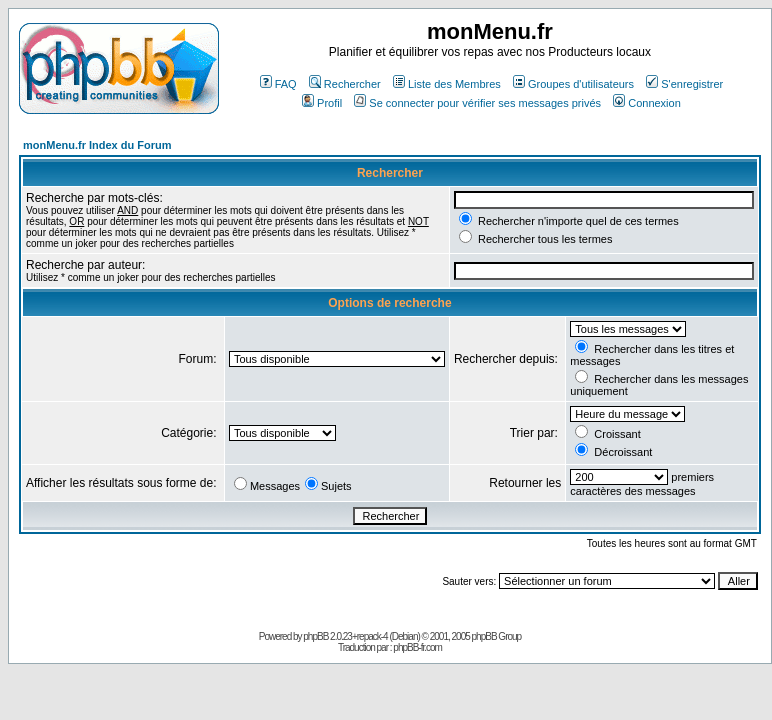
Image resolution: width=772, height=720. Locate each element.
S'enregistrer (684, 84)
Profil (322, 103)
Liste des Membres (447, 84)
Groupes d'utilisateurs (573, 84)
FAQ (278, 84)
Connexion (647, 103)
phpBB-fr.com (417, 647)
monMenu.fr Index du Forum (97, 145)
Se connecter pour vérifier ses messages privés (477, 103)
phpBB (315, 636)
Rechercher (345, 84)
